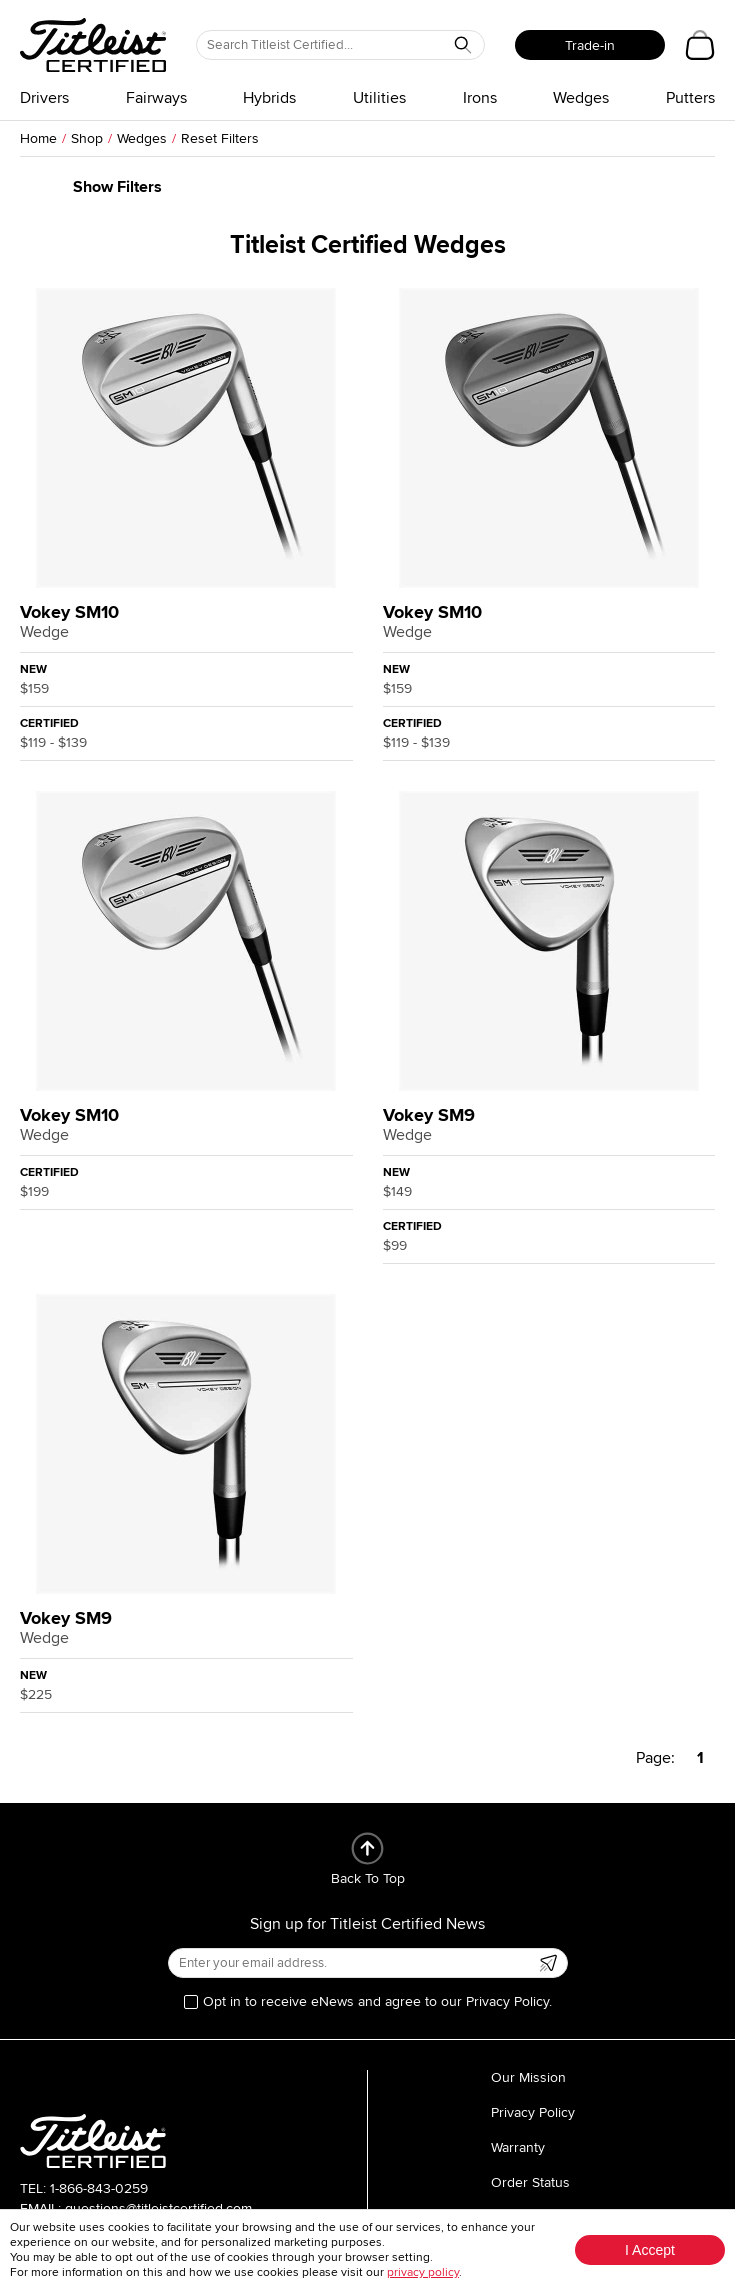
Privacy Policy (533, 2112)
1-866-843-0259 (99, 2188)
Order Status (530, 2182)
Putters (690, 98)
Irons (480, 98)
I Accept (650, 2250)
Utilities (379, 98)
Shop (87, 138)
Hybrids (269, 98)
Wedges (581, 98)
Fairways (156, 98)
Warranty (518, 2147)
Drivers (44, 98)
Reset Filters (220, 138)
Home (38, 138)
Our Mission (528, 2077)
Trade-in (590, 45)
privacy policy (423, 2272)
